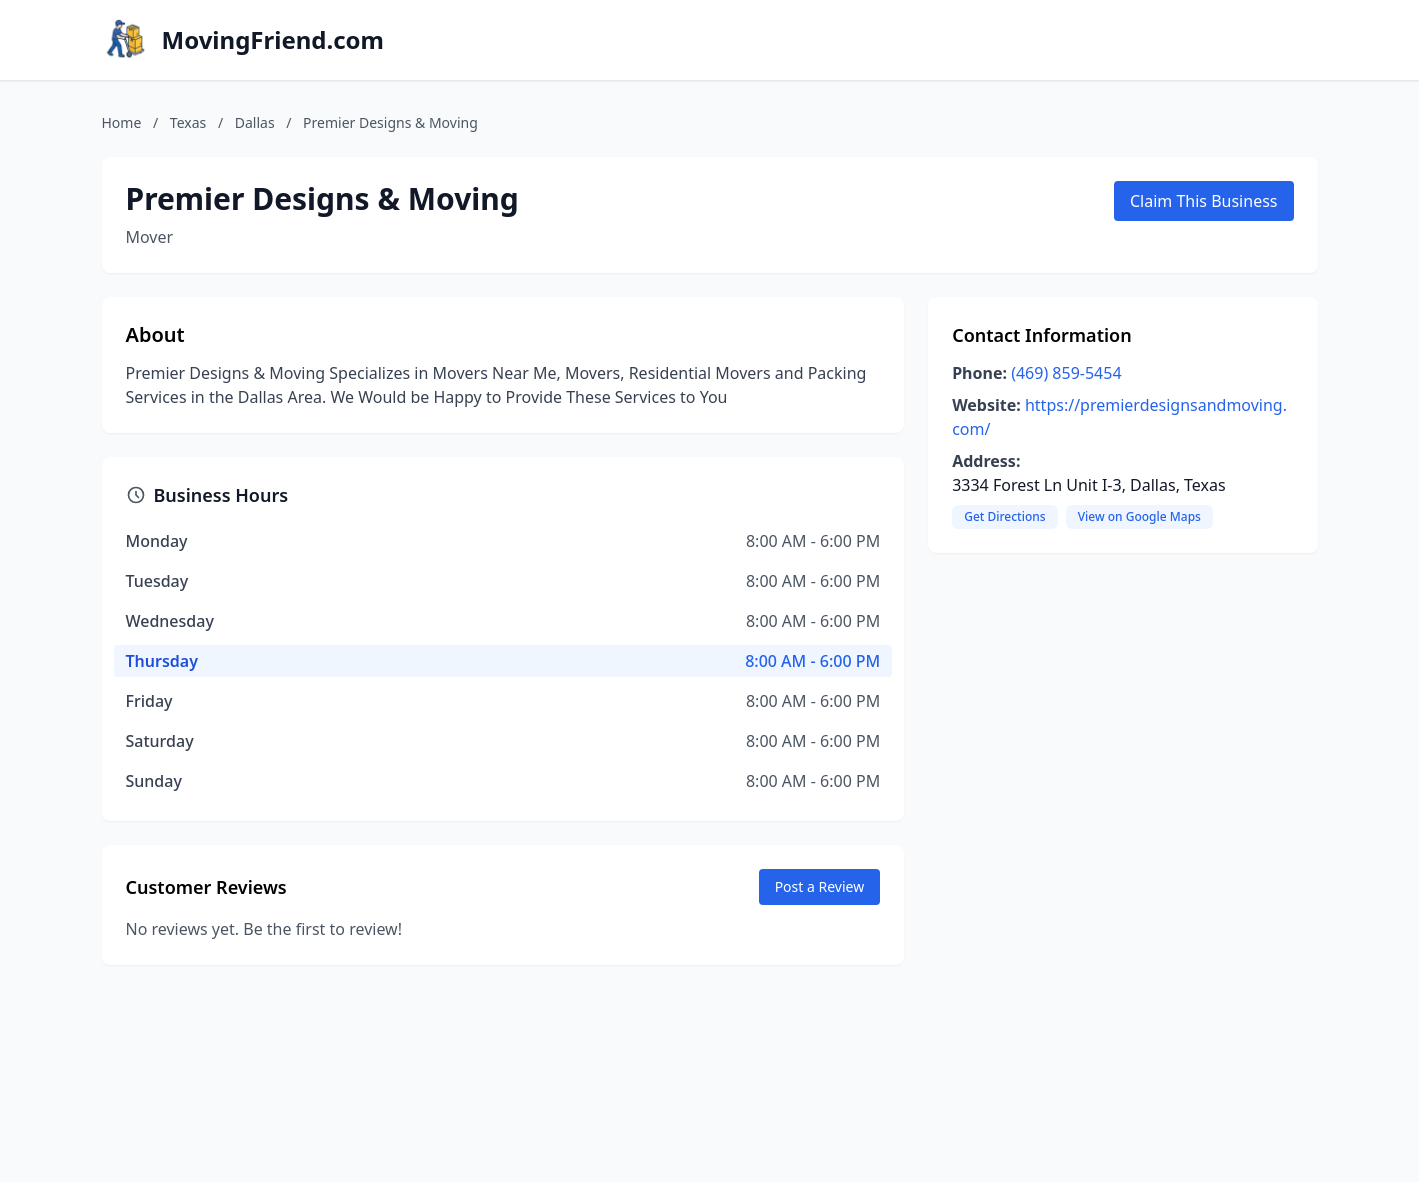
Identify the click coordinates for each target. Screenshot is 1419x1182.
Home (122, 122)
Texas (188, 122)
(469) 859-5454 (1066, 373)
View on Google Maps (1139, 516)
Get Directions (1004, 516)
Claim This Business (1204, 201)
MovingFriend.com (273, 40)
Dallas (255, 122)
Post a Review (820, 886)
